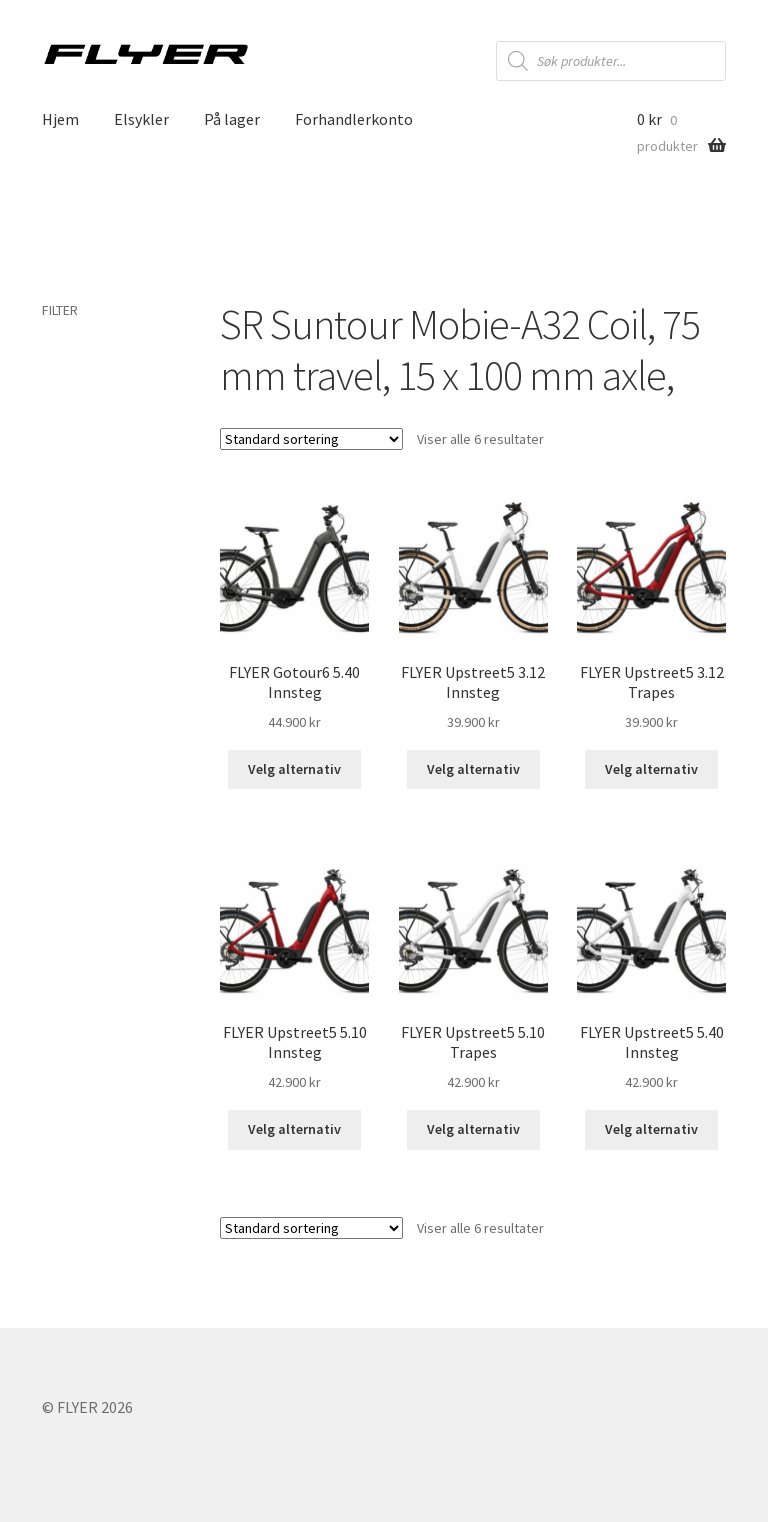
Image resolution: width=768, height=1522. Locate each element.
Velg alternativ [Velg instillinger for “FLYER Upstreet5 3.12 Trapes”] (651, 769)
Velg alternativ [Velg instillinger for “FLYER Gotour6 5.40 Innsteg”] (294, 769)
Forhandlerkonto (354, 119)
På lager (232, 119)
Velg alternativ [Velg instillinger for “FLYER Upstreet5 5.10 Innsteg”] (294, 1129)
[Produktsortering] (311, 439)
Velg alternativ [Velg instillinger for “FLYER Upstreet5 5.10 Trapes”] (473, 1129)
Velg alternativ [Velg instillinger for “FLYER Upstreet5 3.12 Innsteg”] (473, 769)
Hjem (60, 119)
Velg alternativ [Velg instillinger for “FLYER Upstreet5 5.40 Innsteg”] (651, 1129)
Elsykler (141, 119)
